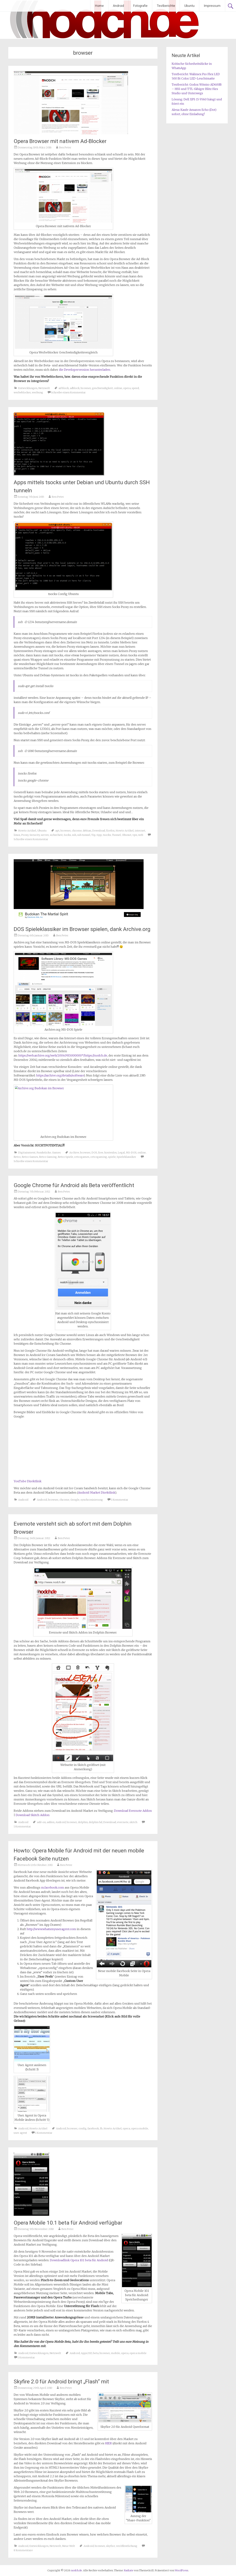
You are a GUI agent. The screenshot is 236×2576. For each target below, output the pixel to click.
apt (57, 830)
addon (50, 1822)
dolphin (83, 1822)
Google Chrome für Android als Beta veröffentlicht (74, 1185)
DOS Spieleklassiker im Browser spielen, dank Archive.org (82, 929)
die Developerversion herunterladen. (85, 369)
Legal (121, 1152)
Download (98, 830)
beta (96, 2353)
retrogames (81, 1156)
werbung (37, 392)
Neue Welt (68, 2546)
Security (35, 835)
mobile (115, 2353)
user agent (20, 2132)
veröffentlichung (126, 2546)
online (118, 388)
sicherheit (56, 835)
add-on (41, 1822)
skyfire (110, 2546)
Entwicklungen (27, 388)
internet (140, 830)
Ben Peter (65, 147)
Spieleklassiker (126, 1156)
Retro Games (30, 1156)
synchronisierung (92, 1499)
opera (127, 388)
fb (101, 2128)
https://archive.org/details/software (60, 1075)
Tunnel (116, 835)
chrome (77, 830)
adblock (75, 388)
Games (56, 1152)
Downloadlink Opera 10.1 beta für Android (79, 2260)
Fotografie (140, 6)
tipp (99, 835)
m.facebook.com (52, 1887)
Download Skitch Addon (33, 1815)
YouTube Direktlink (27, 1481)
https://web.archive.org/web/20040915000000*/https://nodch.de (62, 1055)
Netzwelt (44, 388)
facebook (93, 2128)
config (82, 2128)
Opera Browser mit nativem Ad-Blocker (60, 141)
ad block (64, 388)
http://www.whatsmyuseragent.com (51, 1929)
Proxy (24, 835)
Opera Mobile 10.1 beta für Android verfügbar (68, 2223)
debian (87, 830)
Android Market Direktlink (96, 1492)
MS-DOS (131, 1152)
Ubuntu (189, 6)
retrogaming (98, 1156)
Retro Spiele (65, 1156)
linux (17, 835)
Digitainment (26, 1152)
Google (74, 1499)
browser (86, 388)
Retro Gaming (48, 1156)
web (140, 835)
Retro (17, 1156)
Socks (67, 835)
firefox (110, 830)
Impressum (212, 6)
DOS (94, 1152)
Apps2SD (86, 2353)
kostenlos (110, 1152)
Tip (93, 835)
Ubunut (126, 835)
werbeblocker (22, 392)
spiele (112, 1156)
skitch (133, 1822)
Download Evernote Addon (133, 1810)
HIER (108, 2443)
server (45, 835)
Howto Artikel (27, 830)
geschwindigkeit (102, 388)
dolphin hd (95, 1822)
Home (99, 6)
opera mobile (139, 2128)
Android (118, 6)
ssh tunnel (83, 835)
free (100, 1152)
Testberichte (166, 6)
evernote (122, 1822)
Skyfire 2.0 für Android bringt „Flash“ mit (61, 2381)
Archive (74, 1152)
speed (135, 388)
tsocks (107, 835)
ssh (74, 835)
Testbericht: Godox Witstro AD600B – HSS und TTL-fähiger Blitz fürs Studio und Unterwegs (197, 89)
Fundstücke (44, 1152)
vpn (134, 835)
